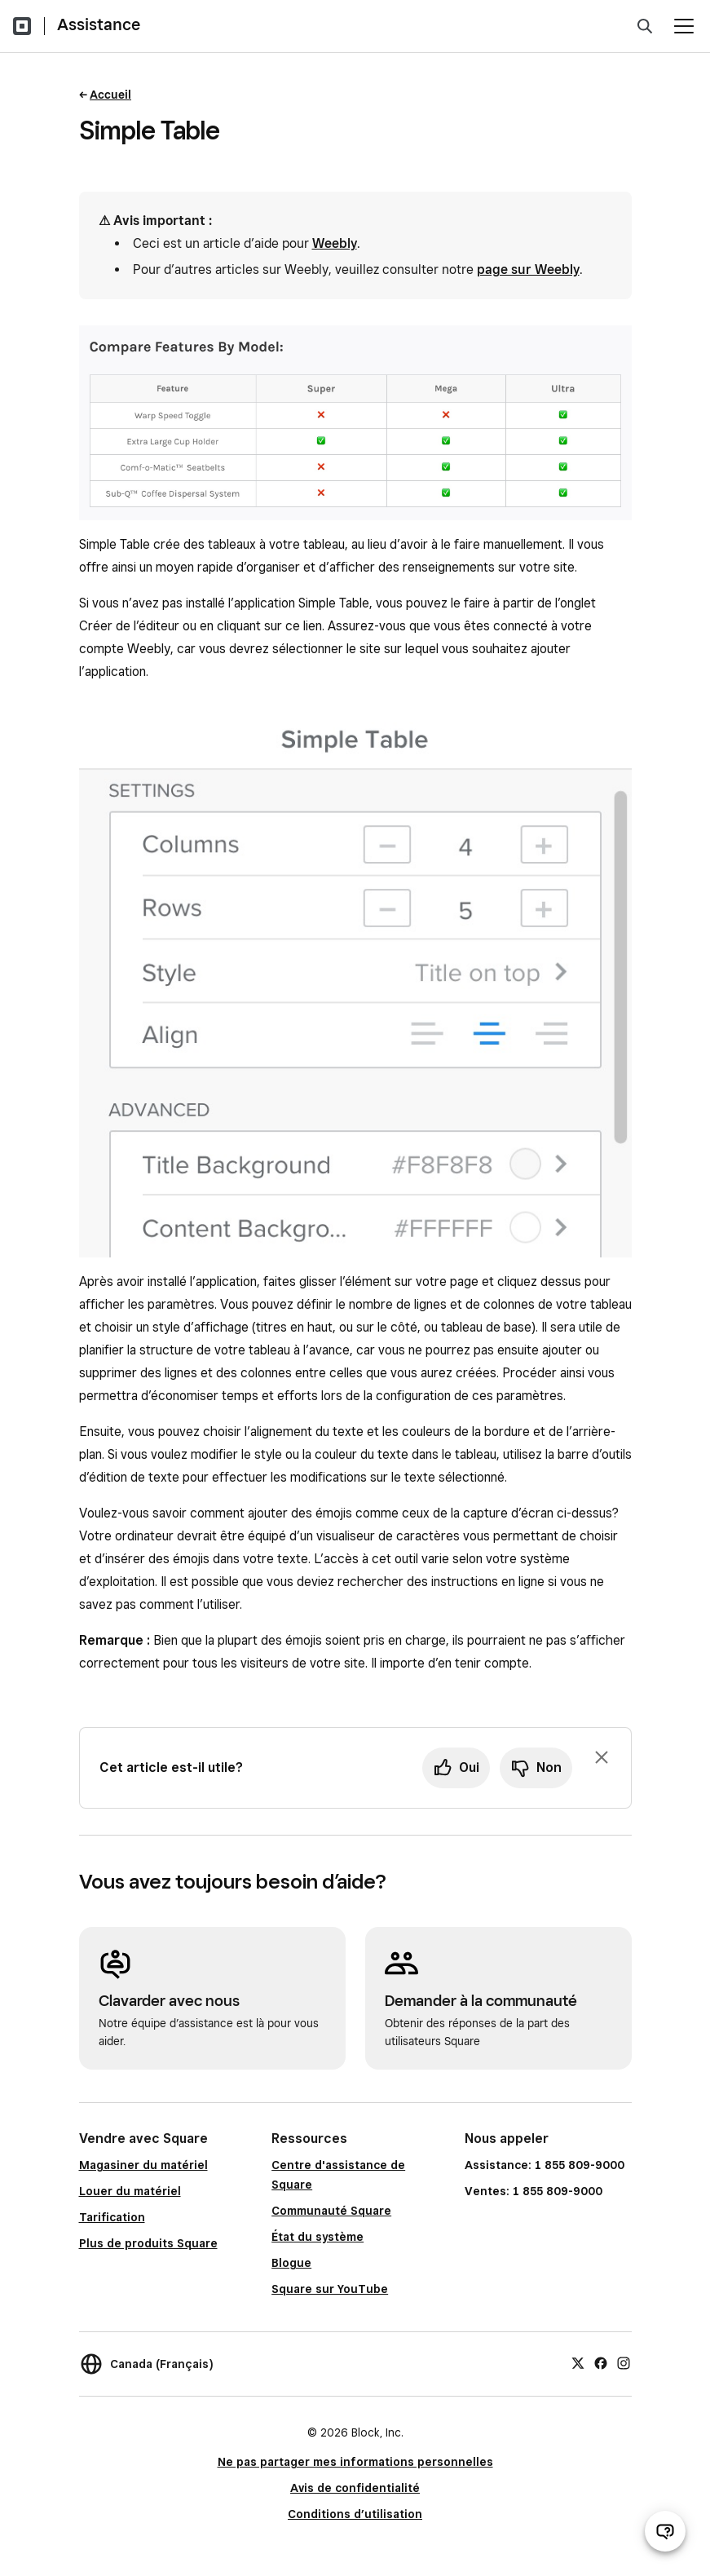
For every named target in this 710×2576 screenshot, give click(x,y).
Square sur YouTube (329, 2288)
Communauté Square (331, 2210)
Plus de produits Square (148, 2243)
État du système (317, 2236)
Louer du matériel (130, 2191)
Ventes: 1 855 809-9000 (533, 2191)
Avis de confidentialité (355, 2487)
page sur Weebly (528, 269)
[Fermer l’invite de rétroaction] (601, 1757)
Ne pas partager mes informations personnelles (355, 2461)
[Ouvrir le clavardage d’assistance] (665, 2531)
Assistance (98, 24)
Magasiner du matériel (143, 2165)
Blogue (291, 2262)
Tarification (112, 2217)
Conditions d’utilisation (355, 2514)
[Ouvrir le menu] (683, 26)
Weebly (334, 243)
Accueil (110, 94)
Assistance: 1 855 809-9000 (544, 2165)
